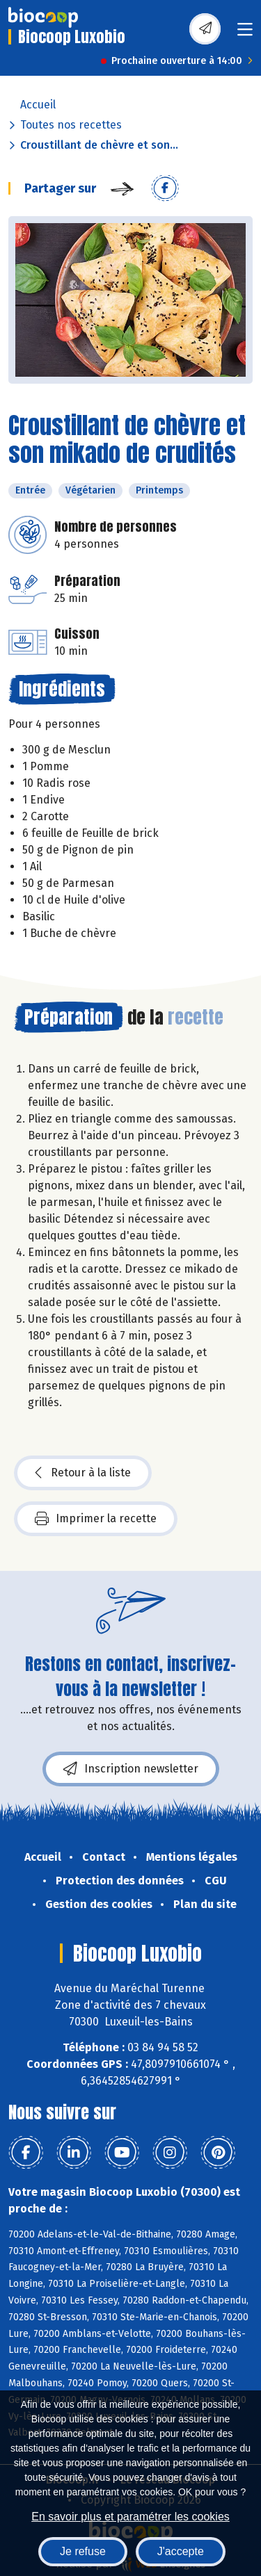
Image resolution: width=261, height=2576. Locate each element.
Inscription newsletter (130, 1769)
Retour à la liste (83, 1473)
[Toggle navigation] (245, 33)
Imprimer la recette (96, 1519)
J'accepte (180, 2551)
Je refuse (83, 2551)
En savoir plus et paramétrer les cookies (130, 2516)
